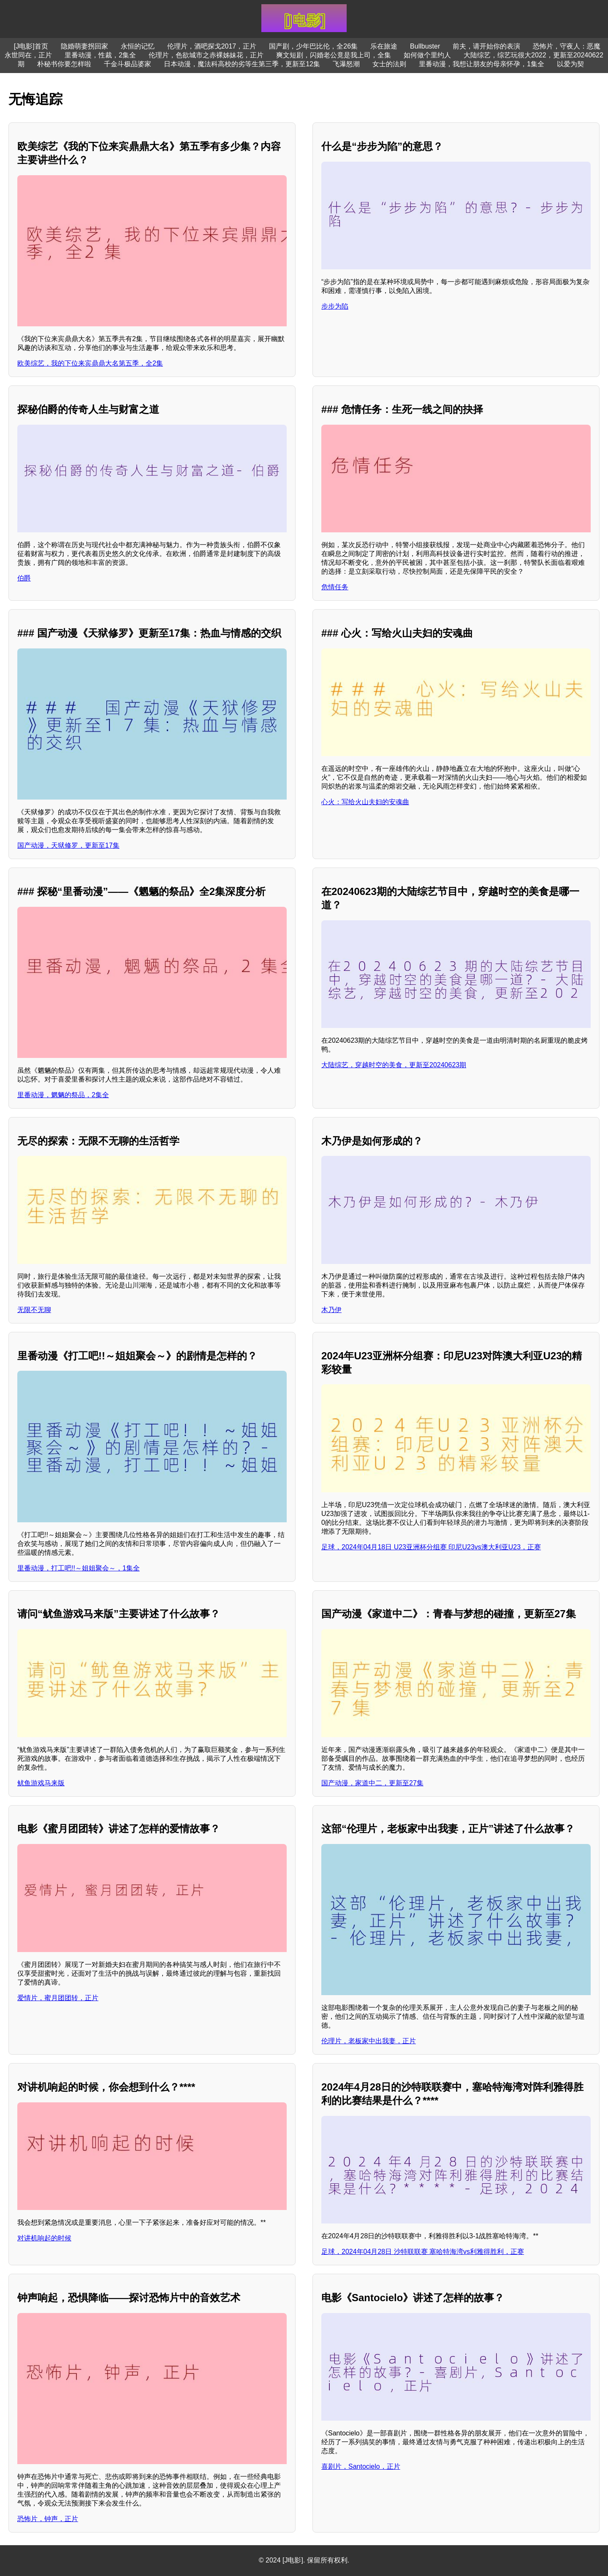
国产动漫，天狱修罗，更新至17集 (68, 845)
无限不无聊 (34, 1309)
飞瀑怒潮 (346, 64)
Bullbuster (425, 46)
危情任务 (334, 587)
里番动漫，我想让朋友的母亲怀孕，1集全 (481, 64)
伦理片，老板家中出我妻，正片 (368, 2041)
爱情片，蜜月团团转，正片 (57, 1997)
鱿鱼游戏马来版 (41, 1783)
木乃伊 (331, 1309)
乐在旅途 (383, 46)
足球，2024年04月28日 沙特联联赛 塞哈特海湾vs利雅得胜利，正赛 (422, 2251)
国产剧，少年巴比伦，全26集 (313, 46)
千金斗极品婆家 (127, 64)
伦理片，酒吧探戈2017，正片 (212, 46)
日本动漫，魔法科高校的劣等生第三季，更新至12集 (242, 64)
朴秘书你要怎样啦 (64, 64)
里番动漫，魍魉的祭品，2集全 (63, 1094)
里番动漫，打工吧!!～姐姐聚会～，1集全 (78, 1568)
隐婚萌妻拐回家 (84, 46)
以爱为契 (570, 64)
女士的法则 (389, 64)
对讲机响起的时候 (44, 2238)
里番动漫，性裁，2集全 (100, 55)
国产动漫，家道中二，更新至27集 (372, 1783)
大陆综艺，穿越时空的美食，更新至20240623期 (393, 1064)
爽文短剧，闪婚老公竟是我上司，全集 (333, 55)
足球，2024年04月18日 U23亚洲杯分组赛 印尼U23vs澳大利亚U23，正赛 (431, 1547)
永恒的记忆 (138, 46)
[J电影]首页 (31, 46)
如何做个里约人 (427, 55)
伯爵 (24, 578)
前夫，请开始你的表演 (486, 46)
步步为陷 (334, 306)
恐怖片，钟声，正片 (47, 2518)
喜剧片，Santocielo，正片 (360, 2466)
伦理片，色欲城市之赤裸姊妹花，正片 (206, 55)
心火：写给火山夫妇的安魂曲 (365, 801)
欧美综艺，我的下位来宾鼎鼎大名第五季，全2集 (90, 363)
